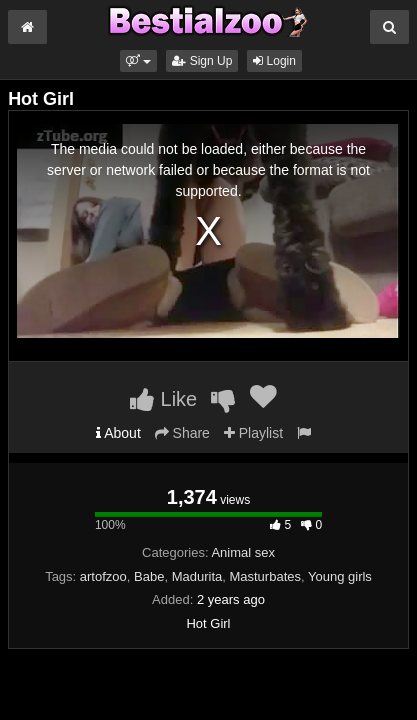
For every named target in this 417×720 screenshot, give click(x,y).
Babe (149, 576)
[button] (138, 61)
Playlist (253, 433)
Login (274, 61)
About (118, 433)
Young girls (340, 576)
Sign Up (202, 61)
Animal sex (243, 552)
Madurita (197, 576)
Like (163, 399)
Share (182, 433)
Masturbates (265, 576)
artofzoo (103, 576)
